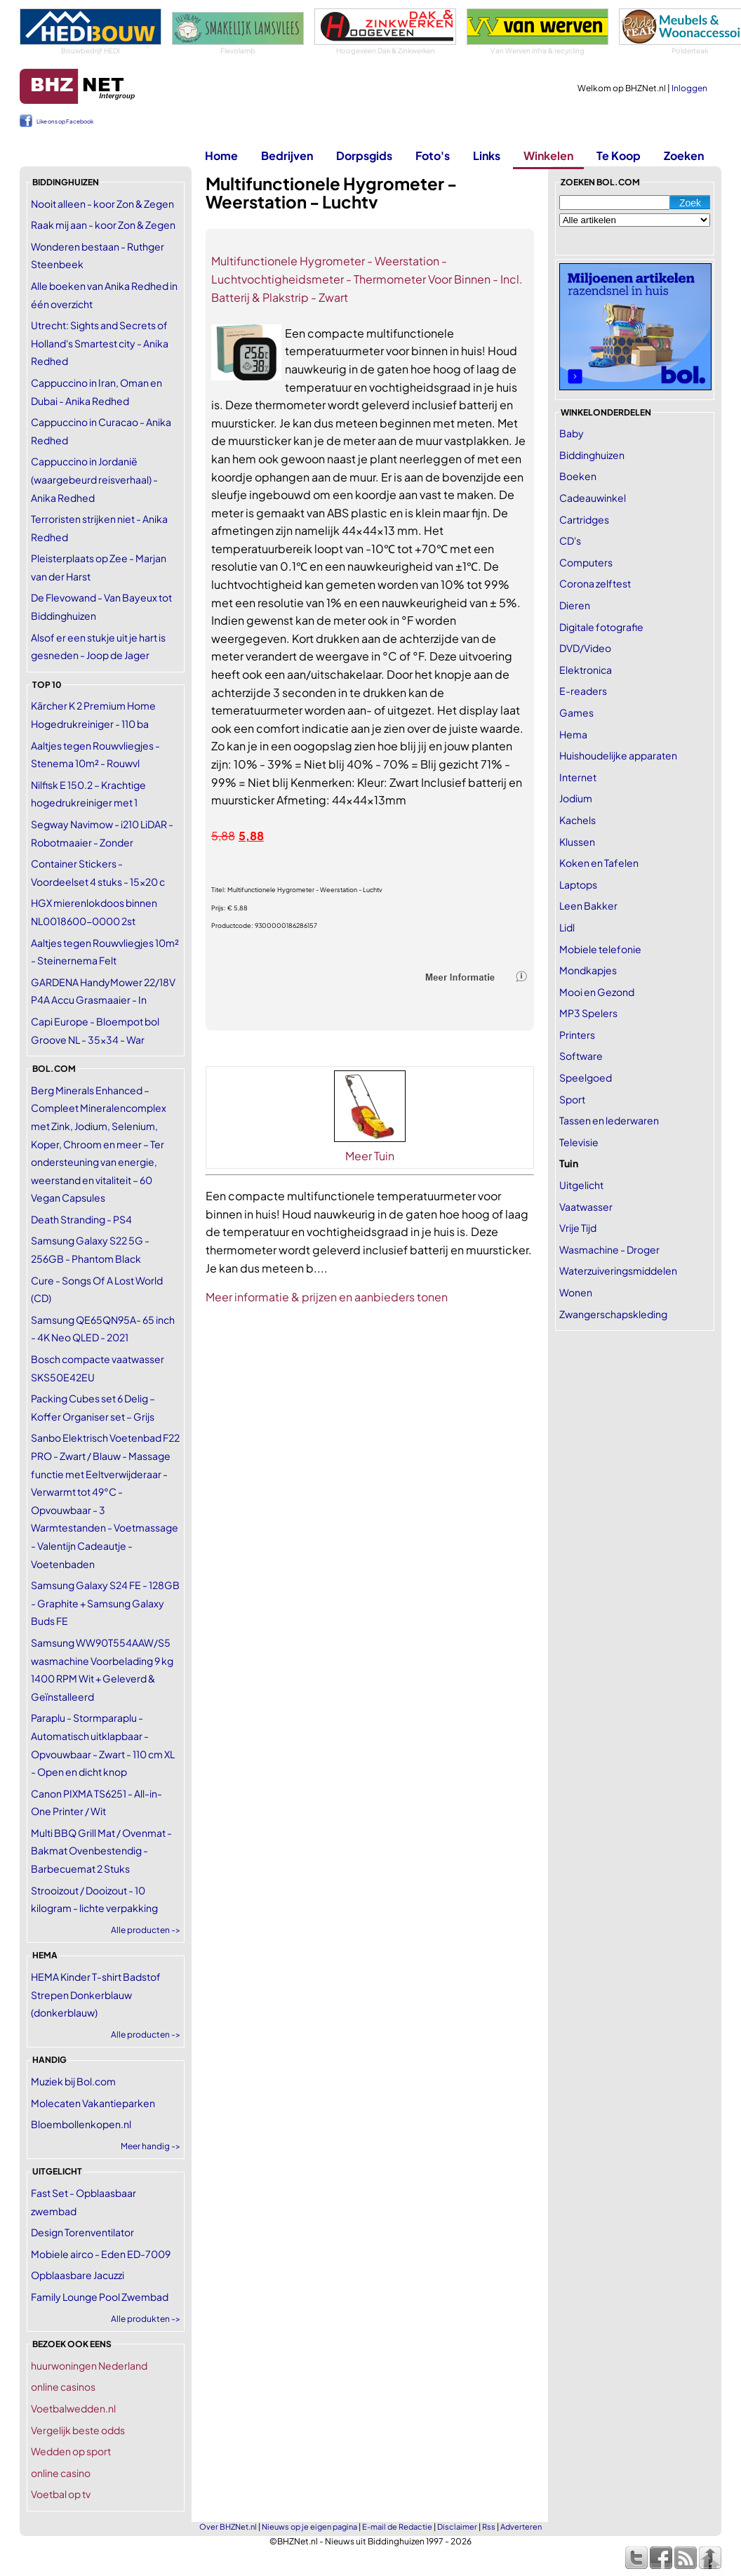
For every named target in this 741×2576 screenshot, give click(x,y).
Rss (488, 2526)
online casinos (63, 2386)
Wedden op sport (71, 2451)
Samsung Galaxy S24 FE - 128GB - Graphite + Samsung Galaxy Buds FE (105, 1603)
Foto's (432, 155)
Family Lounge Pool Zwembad (99, 2296)
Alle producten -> (145, 1930)
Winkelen (548, 155)
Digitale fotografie (601, 626)
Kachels (577, 820)
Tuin (568, 1163)
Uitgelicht (581, 1185)
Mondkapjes (588, 970)
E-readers (583, 690)
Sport (572, 1099)
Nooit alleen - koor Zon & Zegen (102, 203)
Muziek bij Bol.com (73, 2081)
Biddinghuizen (592, 455)
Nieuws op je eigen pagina (309, 2526)
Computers (586, 562)
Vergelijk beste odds (78, 2430)
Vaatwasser (586, 1206)
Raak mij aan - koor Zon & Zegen (103, 224)
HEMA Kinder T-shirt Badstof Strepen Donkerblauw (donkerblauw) (96, 1994)
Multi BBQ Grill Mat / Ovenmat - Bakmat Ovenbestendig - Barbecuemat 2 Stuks (101, 1850)
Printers (577, 1034)
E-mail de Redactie (397, 2526)
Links (486, 155)
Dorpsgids (364, 155)
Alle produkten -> (145, 2318)
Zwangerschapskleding (613, 1314)
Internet (577, 777)
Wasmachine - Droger (609, 1249)
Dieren (574, 605)
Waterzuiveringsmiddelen (618, 1270)
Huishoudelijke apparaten (618, 755)
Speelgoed (585, 1077)
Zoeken (684, 155)
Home (221, 155)
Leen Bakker (588, 905)
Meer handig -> (150, 2146)
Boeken (577, 476)
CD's (570, 540)
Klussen (577, 841)
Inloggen (689, 88)
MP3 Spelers (588, 1013)
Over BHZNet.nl (228, 2526)
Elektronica (585, 669)
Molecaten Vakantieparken (93, 2103)
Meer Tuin (369, 1155)
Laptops (578, 884)
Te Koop (618, 155)
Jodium (575, 798)
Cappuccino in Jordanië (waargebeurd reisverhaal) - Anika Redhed (94, 479)
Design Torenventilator (82, 2232)
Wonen (575, 1292)
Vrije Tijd (577, 1227)
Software (581, 1055)
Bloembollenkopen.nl (81, 2124)
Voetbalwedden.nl (73, 2408)
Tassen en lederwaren (609, 1120)
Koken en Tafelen (599, 862)
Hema (573, 734)
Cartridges (584, 519)
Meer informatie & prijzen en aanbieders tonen (327, 1296)
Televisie (579, 1142)
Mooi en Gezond (596, 991)
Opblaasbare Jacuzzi (77, 2275)
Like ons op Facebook (64, 121)
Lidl (567, 927)
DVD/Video (585, 648)
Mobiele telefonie (600, 949)
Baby (571, 433)
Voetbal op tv (61, 2494)
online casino (61, 2473)
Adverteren (521, 2526)
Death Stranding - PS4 (81, 1219)
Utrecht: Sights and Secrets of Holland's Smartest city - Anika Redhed (99, 343)
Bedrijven (287, 155)
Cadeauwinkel (592, 497)
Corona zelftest (595, 583)
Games (576, 712)
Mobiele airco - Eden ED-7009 (101, 2254)
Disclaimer (457, 2526)
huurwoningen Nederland (89, 2365)
